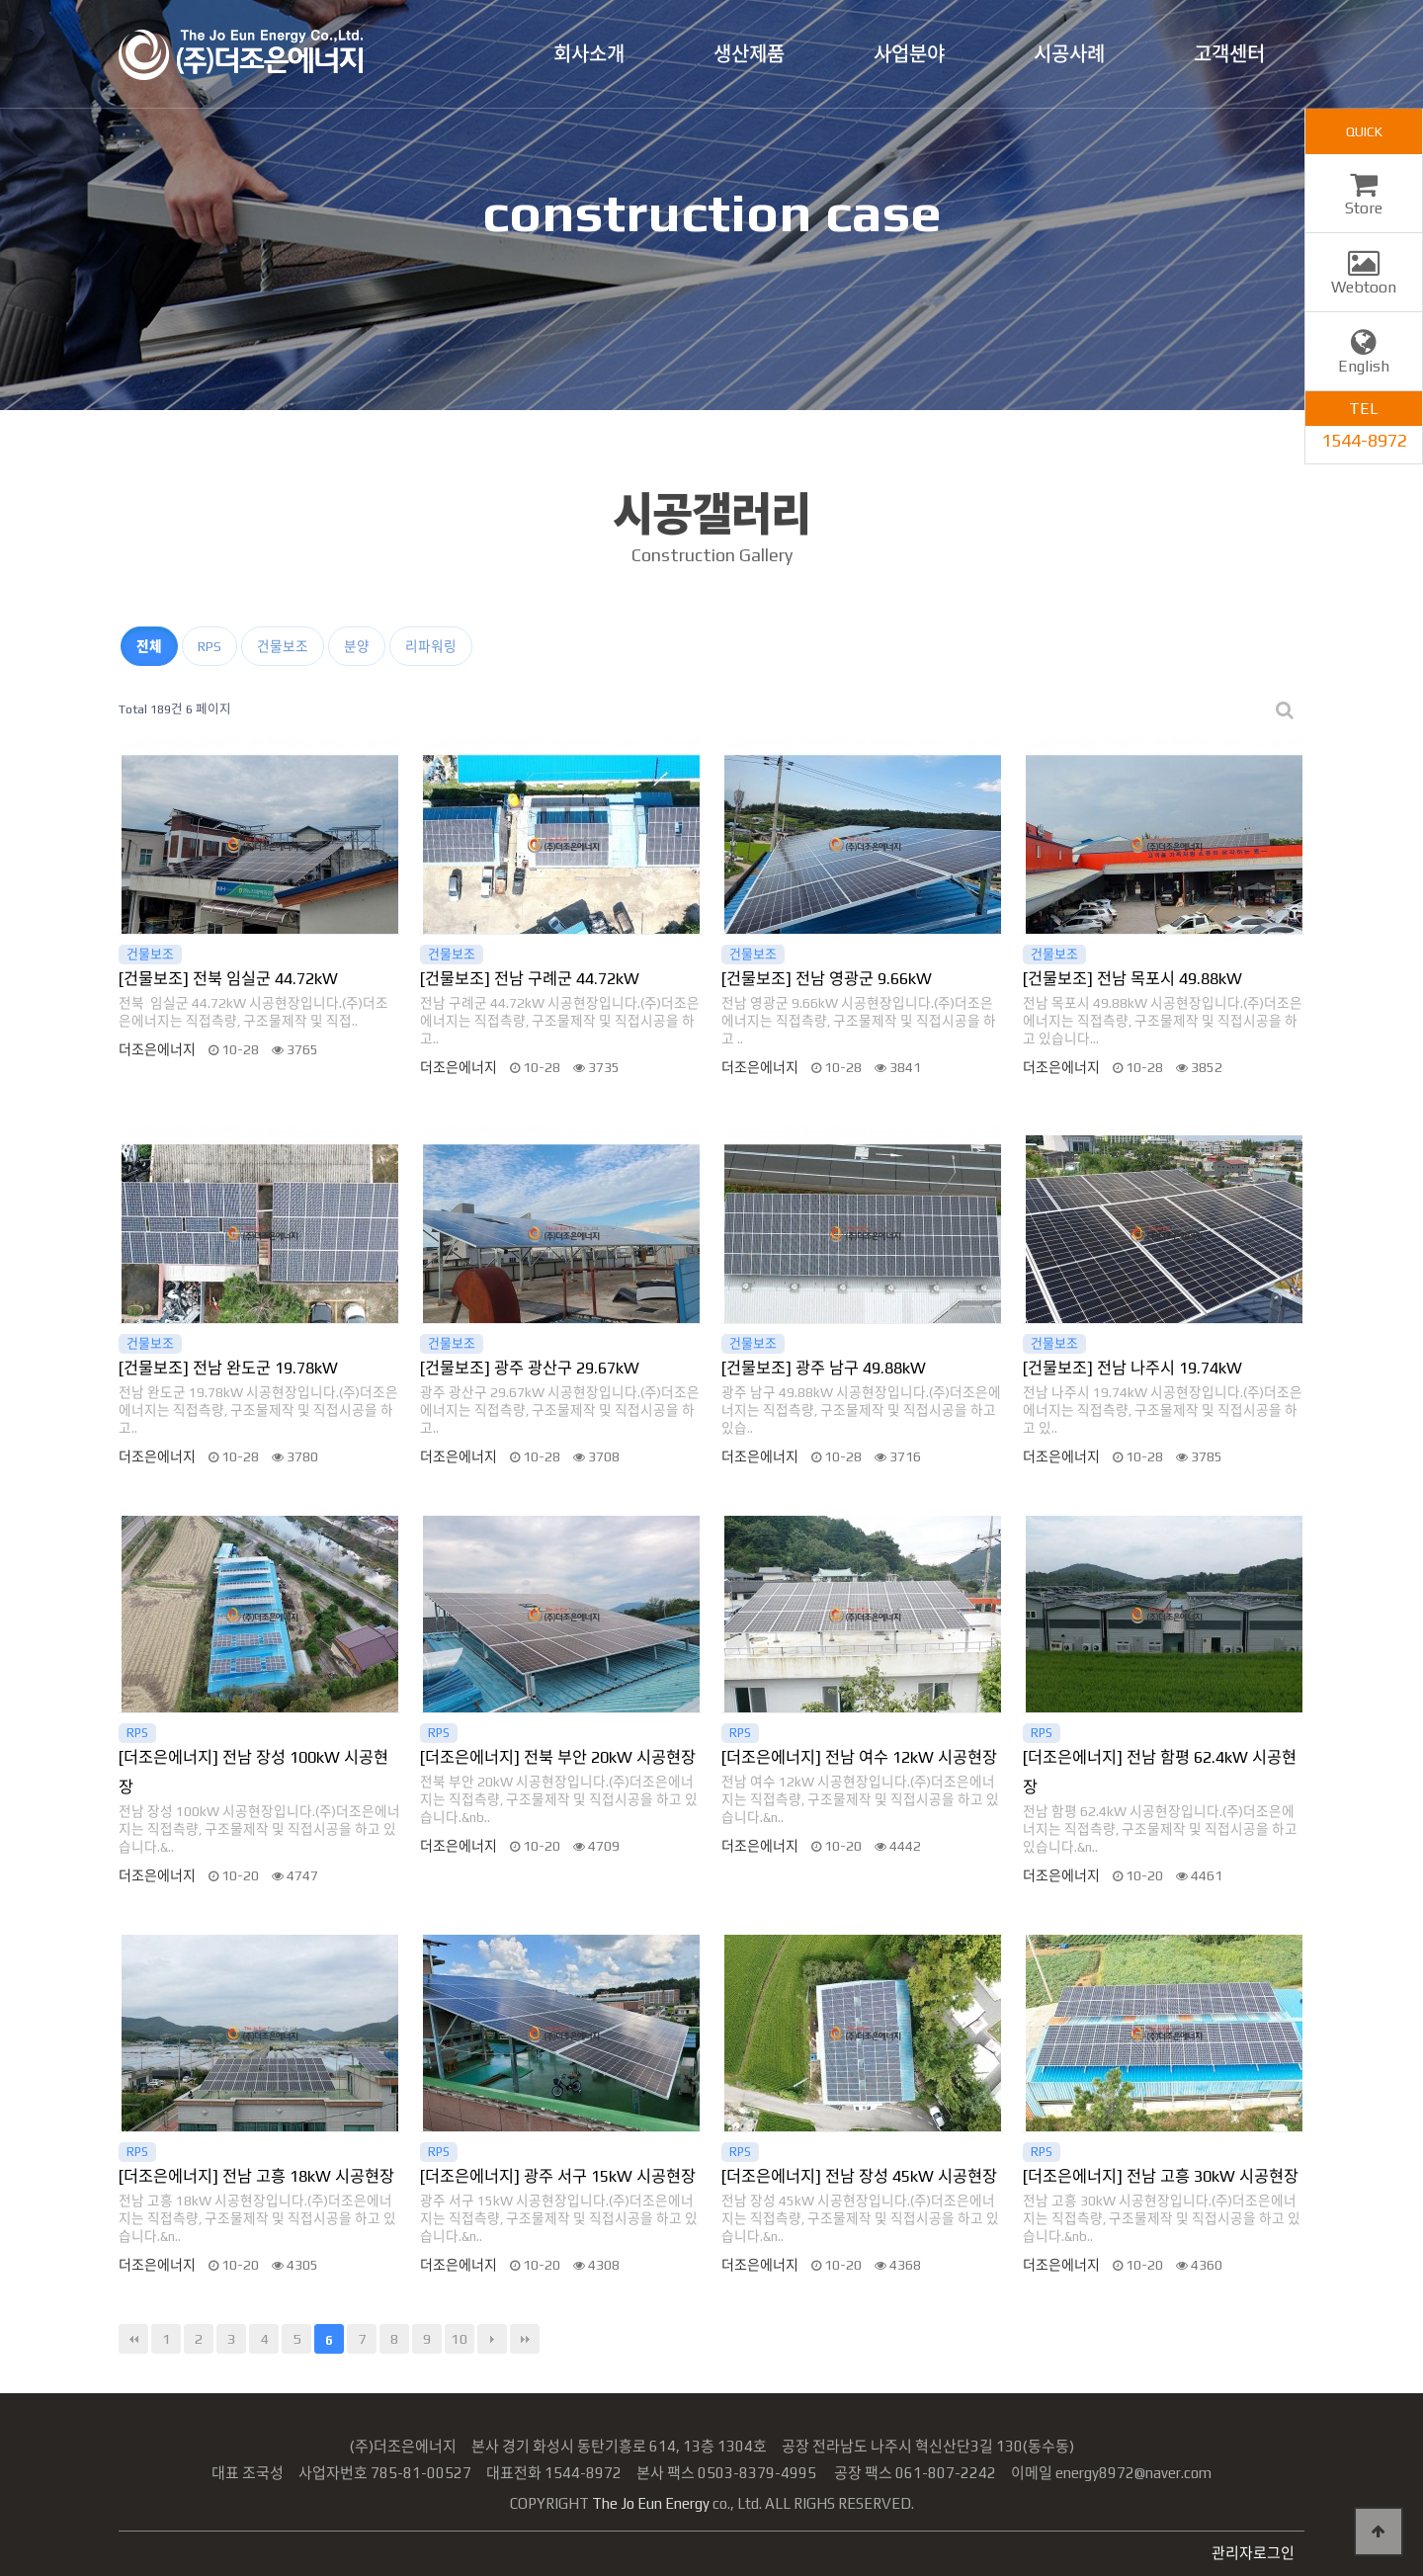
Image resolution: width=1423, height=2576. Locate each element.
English (1363, 356)
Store (1363, 198)
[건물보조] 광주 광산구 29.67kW (529, 1368)
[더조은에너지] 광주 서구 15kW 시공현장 (558, 2176)
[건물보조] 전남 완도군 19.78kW (228, 1368)
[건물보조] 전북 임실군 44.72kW (228, 978)
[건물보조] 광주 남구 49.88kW (823, 1368)
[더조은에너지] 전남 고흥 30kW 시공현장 (1160, 2176)
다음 (492, 2339)
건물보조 (282, 646)
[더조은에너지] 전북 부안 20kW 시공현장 (558, 1757)
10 (459, 2338)
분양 (357, 646)
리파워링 (431, 646)
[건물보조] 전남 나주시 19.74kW (1132, 1368)
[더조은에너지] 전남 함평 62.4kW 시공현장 (1160, 1772)
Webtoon (1363, 277)
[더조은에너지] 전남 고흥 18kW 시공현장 (256, 2176)
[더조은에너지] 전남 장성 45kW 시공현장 (859, 2176)
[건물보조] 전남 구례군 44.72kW (529, 978)
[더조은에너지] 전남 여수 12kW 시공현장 (859, 1757)
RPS (209, 646)
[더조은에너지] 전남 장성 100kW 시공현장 (253, 1772)
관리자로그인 (1253, 2552)
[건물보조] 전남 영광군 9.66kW (826, 978)
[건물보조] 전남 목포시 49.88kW (1132, 978)
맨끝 (525, 2339)
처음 (133, 2339)
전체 (149, 646)
